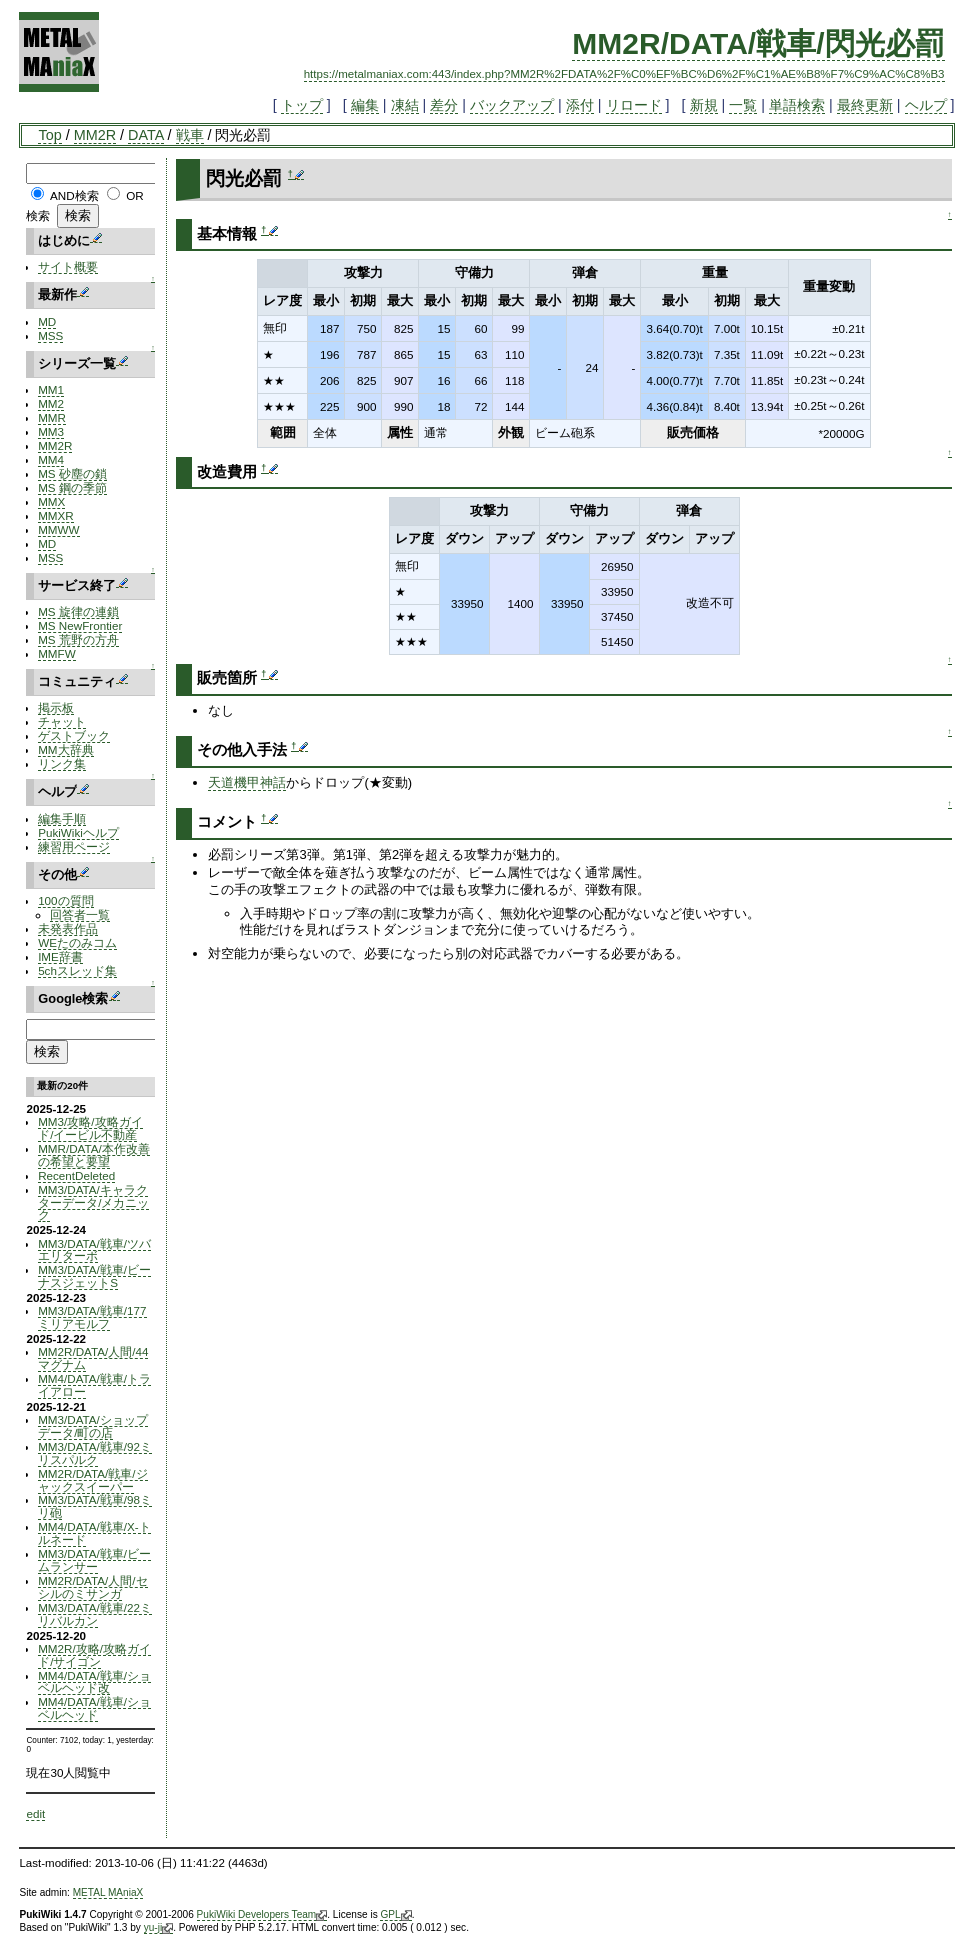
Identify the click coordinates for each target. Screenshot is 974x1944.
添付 (580, 105)
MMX (51, 501)
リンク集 (62, 763)
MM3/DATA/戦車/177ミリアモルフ (92, 1317)
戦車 (190, 135)
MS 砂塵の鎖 (72, 473)
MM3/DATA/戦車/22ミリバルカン (95, 1614)
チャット (62, 721)
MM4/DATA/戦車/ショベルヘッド (94, 1708)
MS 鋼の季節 (72, 487)
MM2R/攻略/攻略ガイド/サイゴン (94, 1655)
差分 (444, 105)
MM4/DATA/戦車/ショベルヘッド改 (94, 1682)
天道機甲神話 (247, 782)
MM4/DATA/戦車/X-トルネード (94, 1533)
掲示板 (56, 707)
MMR (52, 417)
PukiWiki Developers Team (262, 1915)
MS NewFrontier (80, 625)
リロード (634, 105)
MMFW (57, 653)
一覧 (743, 105)
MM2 (51, 403)
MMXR (56, 515)
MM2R (95, 135)
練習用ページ (74, 846)
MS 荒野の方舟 (78, 639)
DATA (145, 135)
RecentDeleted (76, 1175)
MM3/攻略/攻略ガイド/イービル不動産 (90, 1128)
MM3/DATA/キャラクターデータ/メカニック (93, 1202)
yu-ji (158, 1928)
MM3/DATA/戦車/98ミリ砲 (95, 1506)
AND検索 (74, 195)
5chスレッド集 (77, 970)
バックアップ (512, 105)
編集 (365, 105)
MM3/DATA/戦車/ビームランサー (94, 1560)
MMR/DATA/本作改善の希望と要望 (94, 1155)
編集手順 (62, 818)
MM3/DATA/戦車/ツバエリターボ (94, 1250)
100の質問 (65, 900)
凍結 (405, 105)
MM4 (51, 459)
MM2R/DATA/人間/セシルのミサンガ (92, 1587)
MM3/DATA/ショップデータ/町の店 (93, 1426)
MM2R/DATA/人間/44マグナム (93, 1358)
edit (35, 1813)
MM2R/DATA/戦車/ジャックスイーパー (92, 1480)
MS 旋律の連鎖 (78, 611)
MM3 (51, 431)
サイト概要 (68, 266)
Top (49, 135)
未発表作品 (68, 928)
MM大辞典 (65, 749)
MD (47, 321)
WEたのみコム (77, 942)
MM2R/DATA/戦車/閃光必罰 (758, 43)
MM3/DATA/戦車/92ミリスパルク (95, 1453)
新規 (704, 105)
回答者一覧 (80, 914)
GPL (395, 1915)
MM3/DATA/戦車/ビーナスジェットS (94, 1276)
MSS (50, 335)
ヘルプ (926, 105)
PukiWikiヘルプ (78, 832)
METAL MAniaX (108, 1892)
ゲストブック (74, 735)
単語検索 (797, 105)
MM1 (51, 389)
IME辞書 (60, 956)
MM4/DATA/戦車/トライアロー (94, 1385)
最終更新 (865, 105)
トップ (302, 105)
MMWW (58, 529)
